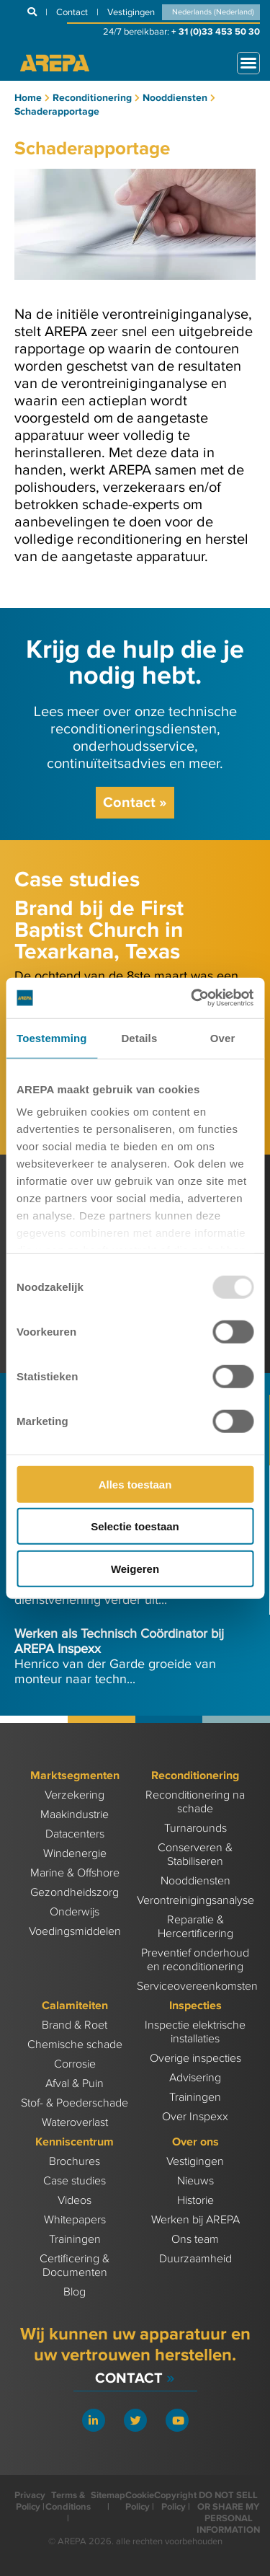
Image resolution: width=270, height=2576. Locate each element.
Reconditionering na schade (195, 1802)
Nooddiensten (195, 1881)
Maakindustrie (74, 1815)
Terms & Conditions (68, 2501)
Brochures (74, 2162)
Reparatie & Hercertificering (195, 1927)
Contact (135, 802)
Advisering (195, 2078)
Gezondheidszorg (74, 1893)
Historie (195, 2200)
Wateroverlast (75, 2123)
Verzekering (74, 1795)
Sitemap (108, 2495)
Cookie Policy (139, 2501)
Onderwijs (74, 1912)
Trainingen (195, 2097)
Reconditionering (195, 1776)
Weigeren (135, 1568)
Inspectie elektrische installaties (195, 2032)
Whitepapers (75, 2220)
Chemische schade (74, 2045)
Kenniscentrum (74, 2142)
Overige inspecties (195, 2058)
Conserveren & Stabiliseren (195, 1855)
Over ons (195, 2142)
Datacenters (74, 1834)
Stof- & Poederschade (74, 2103)
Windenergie (75, 1854)
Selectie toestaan (135, 1526)
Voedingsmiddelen (75, 1931)
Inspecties (195, 2006)
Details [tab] (139, 1037)
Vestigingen (195, 2162)
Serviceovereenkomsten (196, 1986)
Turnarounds (195, 1828)
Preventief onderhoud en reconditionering (195, 1960)
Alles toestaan (135, 1484)
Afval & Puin (74, 2084)
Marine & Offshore (75, 1873)
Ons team (195, 2239)
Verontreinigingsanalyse (195, 1900)
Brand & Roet (74, 2025)
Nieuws (195, 2181)
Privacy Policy (29, 2501)
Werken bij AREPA (195, 2220)
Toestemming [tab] (52, 1037)
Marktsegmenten (75, 1776)
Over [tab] (222, 1037)
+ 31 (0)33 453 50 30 (215, 32)
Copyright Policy (175, 2501)
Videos (74, 2200)
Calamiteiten (75, 2006)
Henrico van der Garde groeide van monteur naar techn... (119, 1656)
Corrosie (75, 2064)
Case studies (74, 2181)
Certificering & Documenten (74, 2266)
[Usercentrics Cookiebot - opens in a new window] (192, 998)
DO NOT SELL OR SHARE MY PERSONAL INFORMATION (228, 2512)
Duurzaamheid (195, 2259)
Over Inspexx (195, 2117)
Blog (74, 2292)
